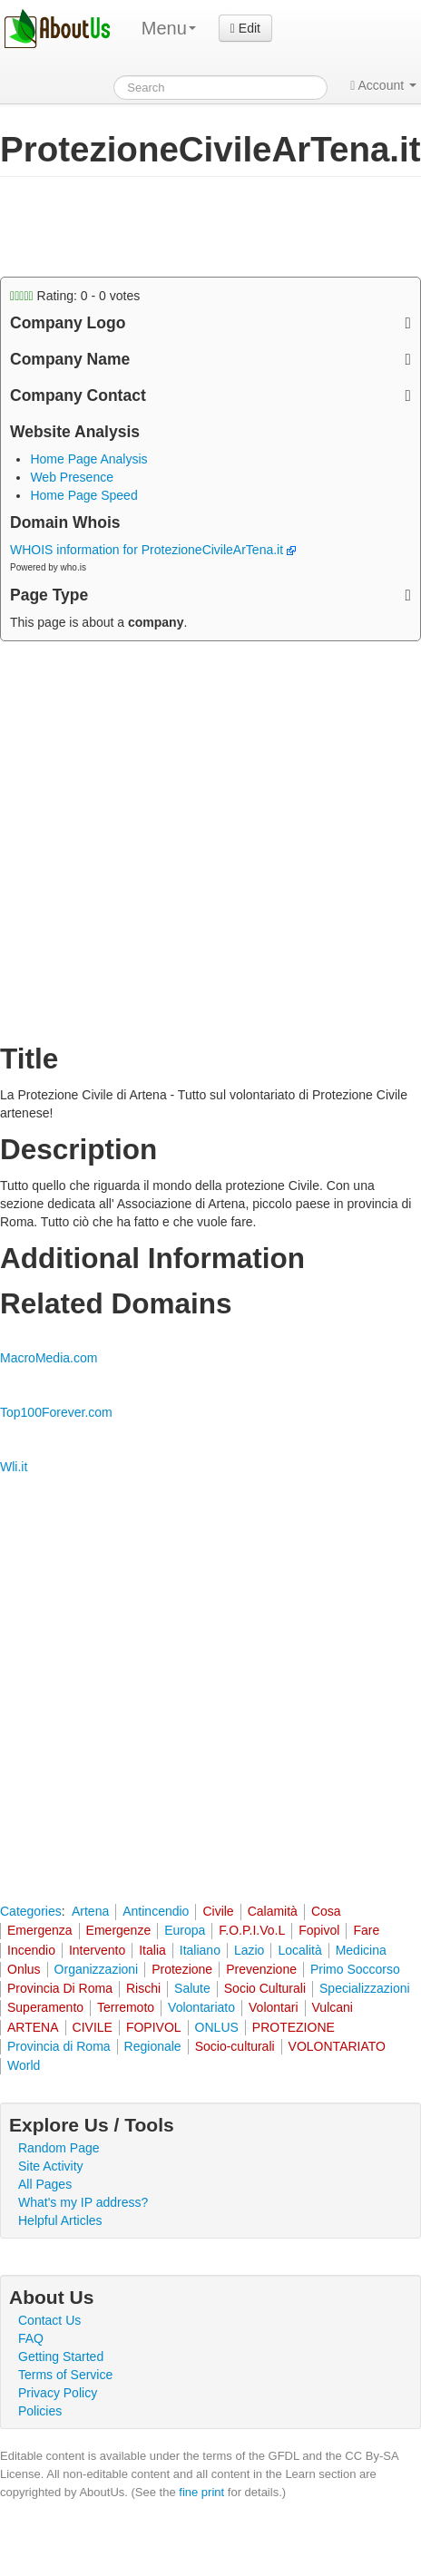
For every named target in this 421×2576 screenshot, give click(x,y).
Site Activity (50, 2166)
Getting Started (60, 2356)
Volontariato (201, 2007)
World (23, 2065)
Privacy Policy (57, 2393)
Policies (40, 2411)
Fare (366, 1930)
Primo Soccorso (355, 1969)
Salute (192, 1988)
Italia (152, 1950)
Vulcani (332, 2007)
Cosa (326, 1911)
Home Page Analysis (88, 459)
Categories (31, 1911)
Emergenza (40, 1930)
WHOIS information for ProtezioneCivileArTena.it (153, 549)
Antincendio (155, 1911)
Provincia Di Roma (60, 1988)
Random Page (59, 2148)
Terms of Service (65, 2374)
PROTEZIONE (293, 2027)
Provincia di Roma (59, 2046)
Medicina (361, 1950)
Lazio (249, 1950)
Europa (184, 1930)
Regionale (152, 2046)
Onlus (24, 1969)
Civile (217, 1911)
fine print (201, 2492)
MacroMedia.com (48, 1358)
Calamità (273, 1911)
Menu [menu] (169, 28)
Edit (245, 28)
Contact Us (49, 2320)
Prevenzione (261, 1969)
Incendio (31, 1950)
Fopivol (319, 1930)
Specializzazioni (364, 1988)
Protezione (182, 1969)
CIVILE (93, 2027)
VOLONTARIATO (337, 2046)
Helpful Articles (60, 2220)
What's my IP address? (83, 2202)
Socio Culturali (265, 1988)
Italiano (200, 1950)
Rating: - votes (75, 295)
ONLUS (217, 2027)
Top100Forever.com (56, 1412)
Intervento (97, 1950)
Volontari (273, 2007)
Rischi (143, 1988)
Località (299, 1950)
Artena (90, 1911)
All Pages (45, 2184)
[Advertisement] (145, 226)
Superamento (45, 2007)
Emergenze (119, 1930)
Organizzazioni (96, 1969)
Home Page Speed (83, 495)
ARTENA (33, 2027)
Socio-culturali (235, 2046)
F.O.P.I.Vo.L (252, 1930)
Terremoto (125, 2007)
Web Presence (71, 477)
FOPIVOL (153, 2027)
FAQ (31, 2338)
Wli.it (13, 1466)
